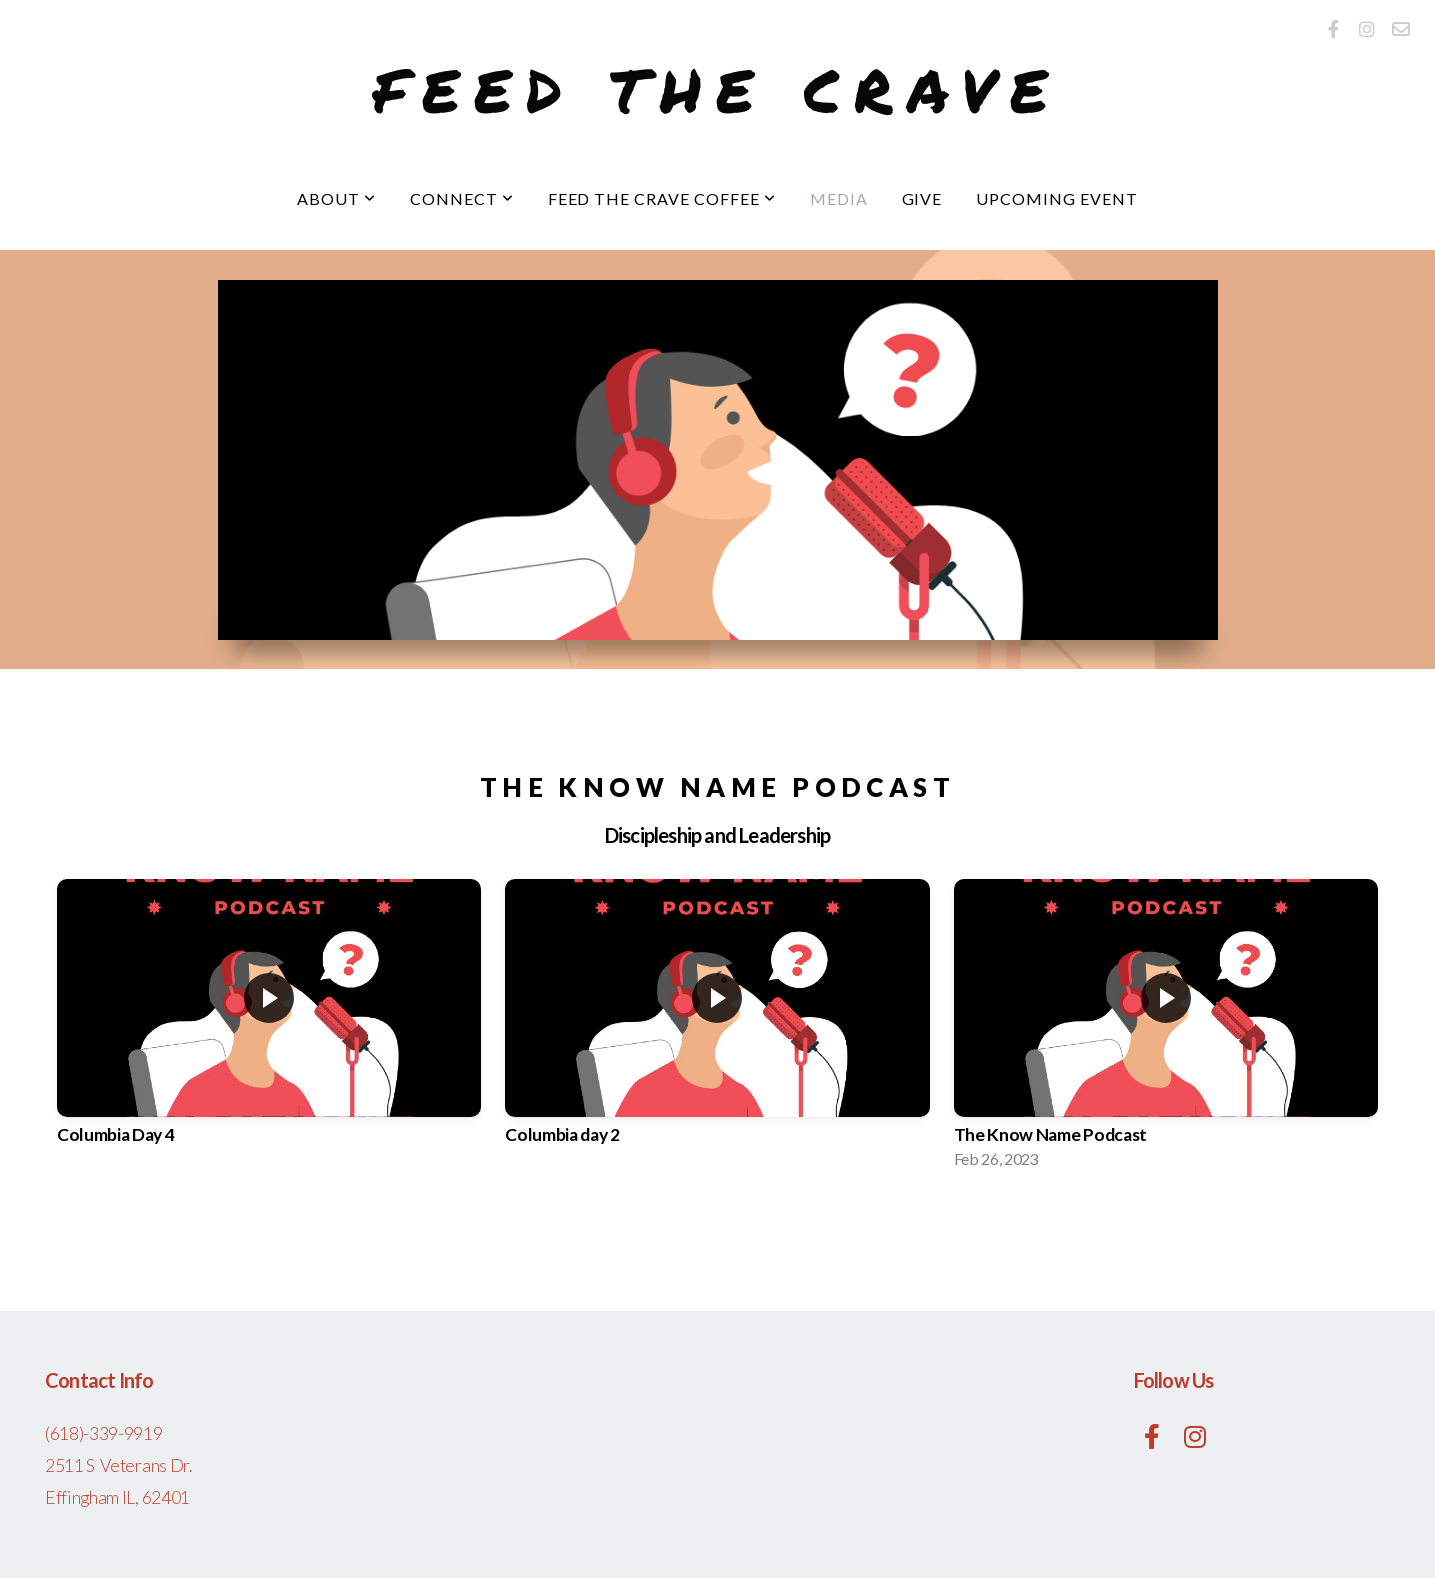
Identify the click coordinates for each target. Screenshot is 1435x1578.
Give (922, 198)
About (336, 198)
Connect (462, 198)
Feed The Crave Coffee (662, 198)
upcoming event (1056, 198)
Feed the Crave (717, 89)
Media (839, 198)
